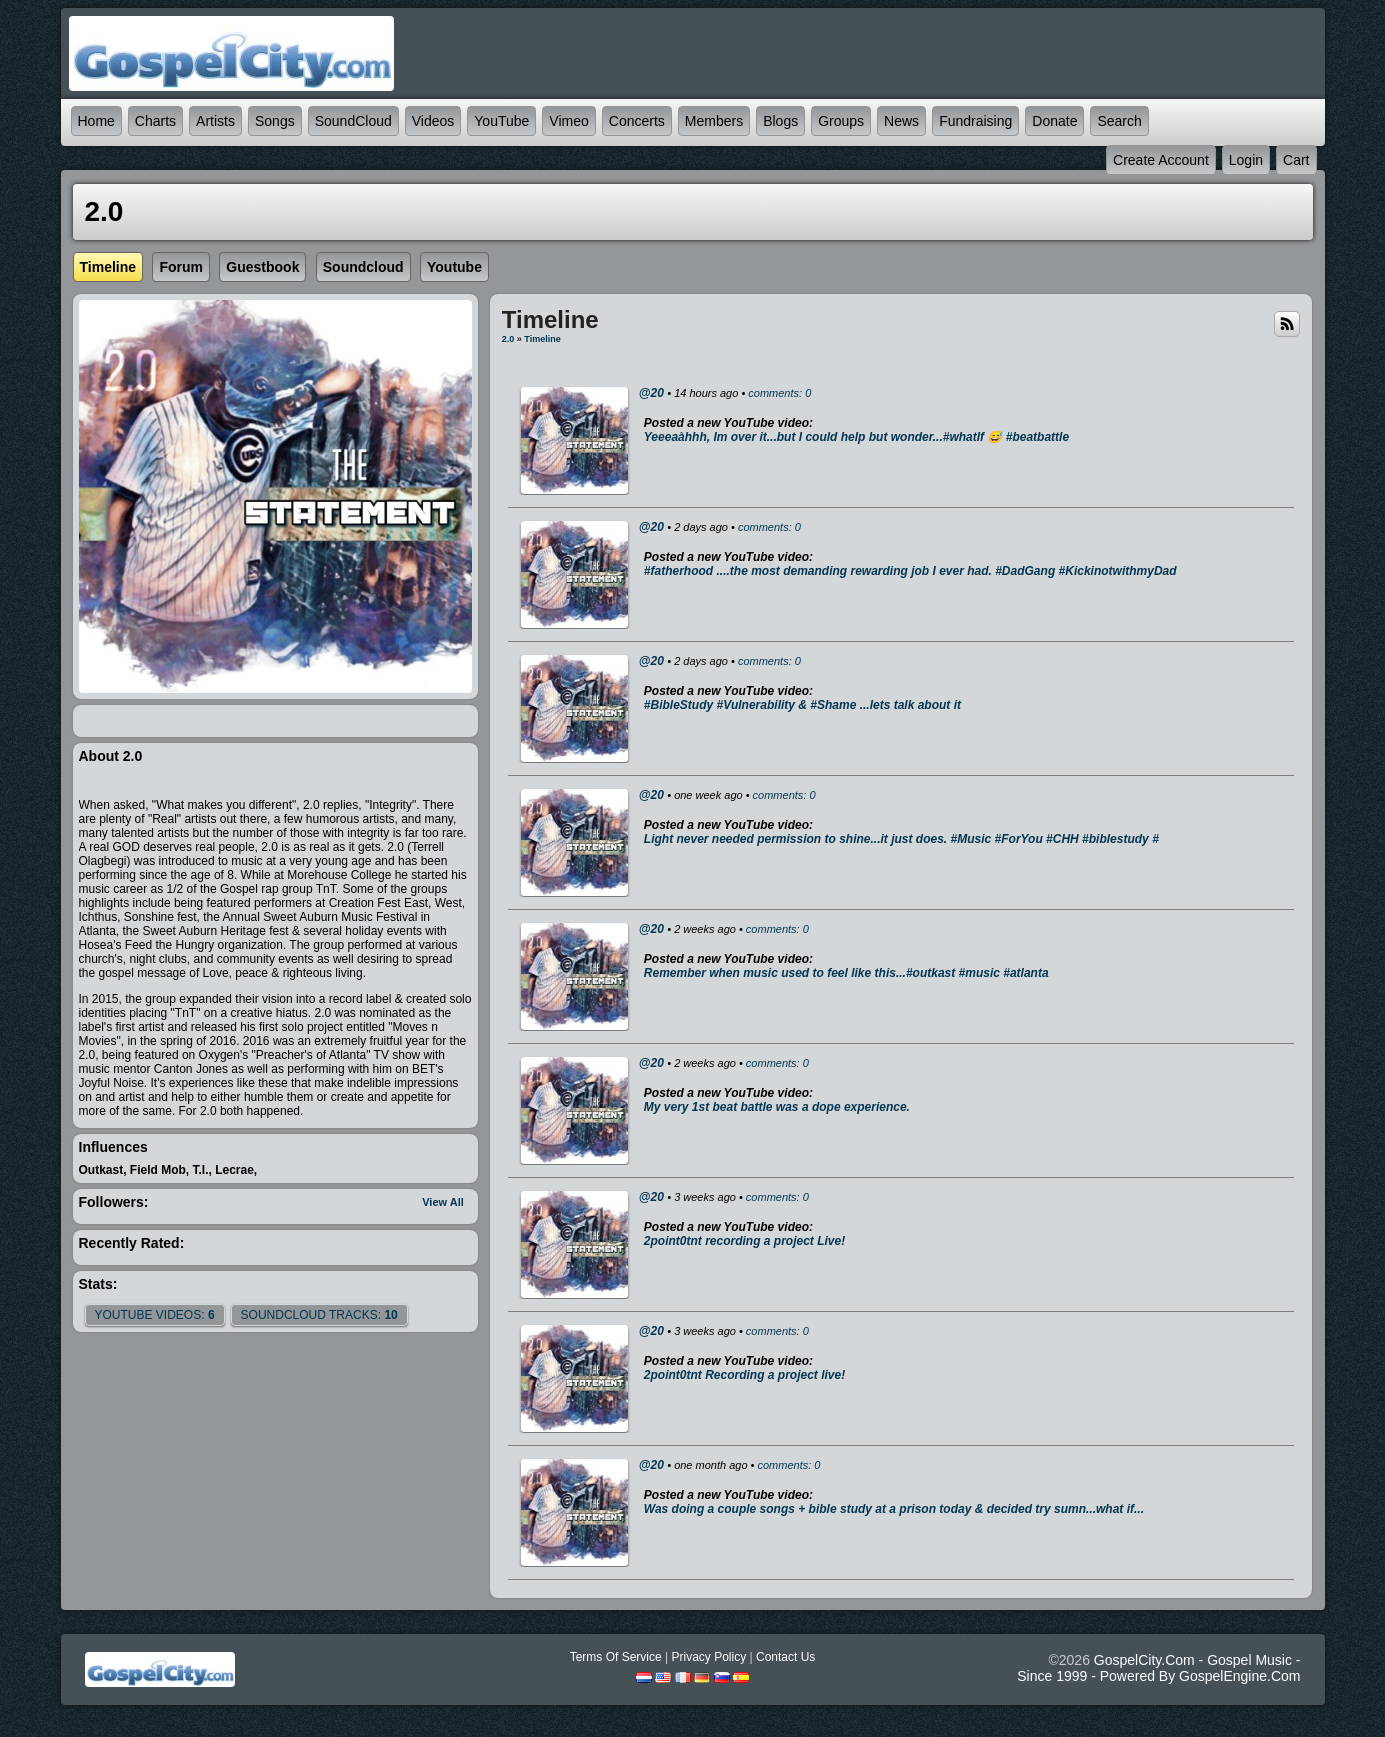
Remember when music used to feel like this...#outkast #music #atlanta (846, 973)
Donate (1054, 121)
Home (96, 121)
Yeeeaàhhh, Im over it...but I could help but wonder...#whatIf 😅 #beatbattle (856, 437)
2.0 (508, 339)
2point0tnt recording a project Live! (744, 1241)
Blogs (780, 121)
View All (443, 1202)
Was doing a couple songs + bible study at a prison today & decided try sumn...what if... (894, 1509)
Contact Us (785, 1657)
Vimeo (568, 121)
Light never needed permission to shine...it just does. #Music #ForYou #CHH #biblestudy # (901, 839)
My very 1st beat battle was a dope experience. (777, 1107)
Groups (841, 121)
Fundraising (975, 121)
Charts (155, 121)
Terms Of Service (616, 1657)
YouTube (501, 121)
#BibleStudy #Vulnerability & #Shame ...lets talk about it (802, 705)
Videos (433, 121)
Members (714, 121)
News (901, 121)
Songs (275, 121)
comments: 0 (779, 393)
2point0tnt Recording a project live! (744, 1375)
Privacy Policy (708, 1657)
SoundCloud (353, 121)
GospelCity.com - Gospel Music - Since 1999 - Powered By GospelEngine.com (1158, 1668)
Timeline (542, 339)
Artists (215, 121)
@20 (651, 393)
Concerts (637, 121)
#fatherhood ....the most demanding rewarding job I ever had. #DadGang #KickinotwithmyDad (910, 571)
